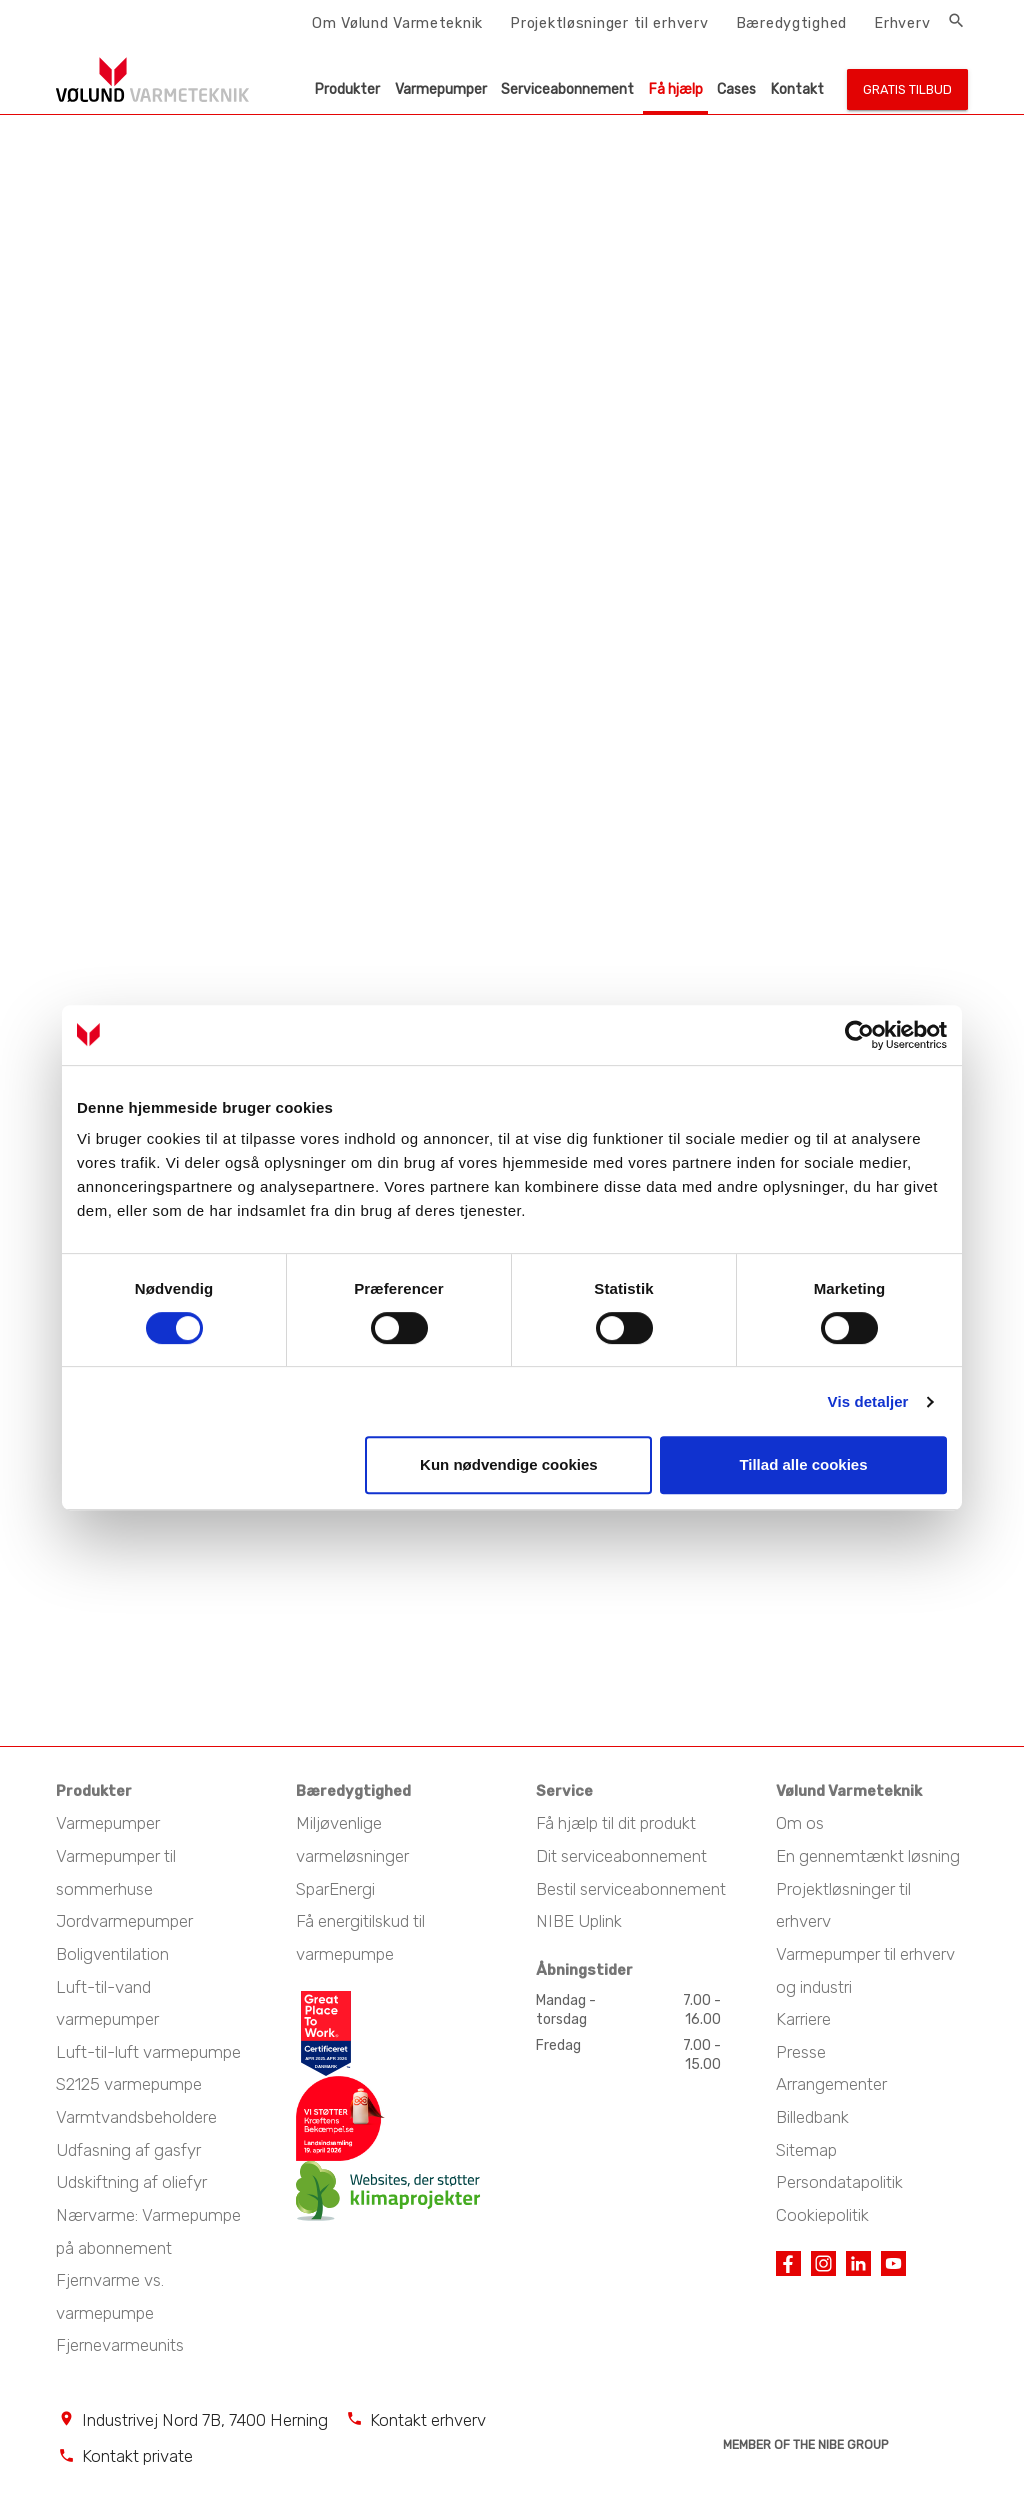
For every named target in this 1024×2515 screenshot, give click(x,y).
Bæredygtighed (791, 23)
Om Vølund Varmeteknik (397, 23)
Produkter (347, 89)
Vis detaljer (868, 1401)
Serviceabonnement (567, 89)
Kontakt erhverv (428, 2420)
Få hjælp (676, 89)
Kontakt (797, 89)
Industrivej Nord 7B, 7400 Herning (205, 2420)
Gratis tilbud (907, 89)
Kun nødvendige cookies (509, 1464)
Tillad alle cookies (803, 1464)
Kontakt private (137, 2456)
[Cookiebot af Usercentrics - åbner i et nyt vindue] (859, 1035)
